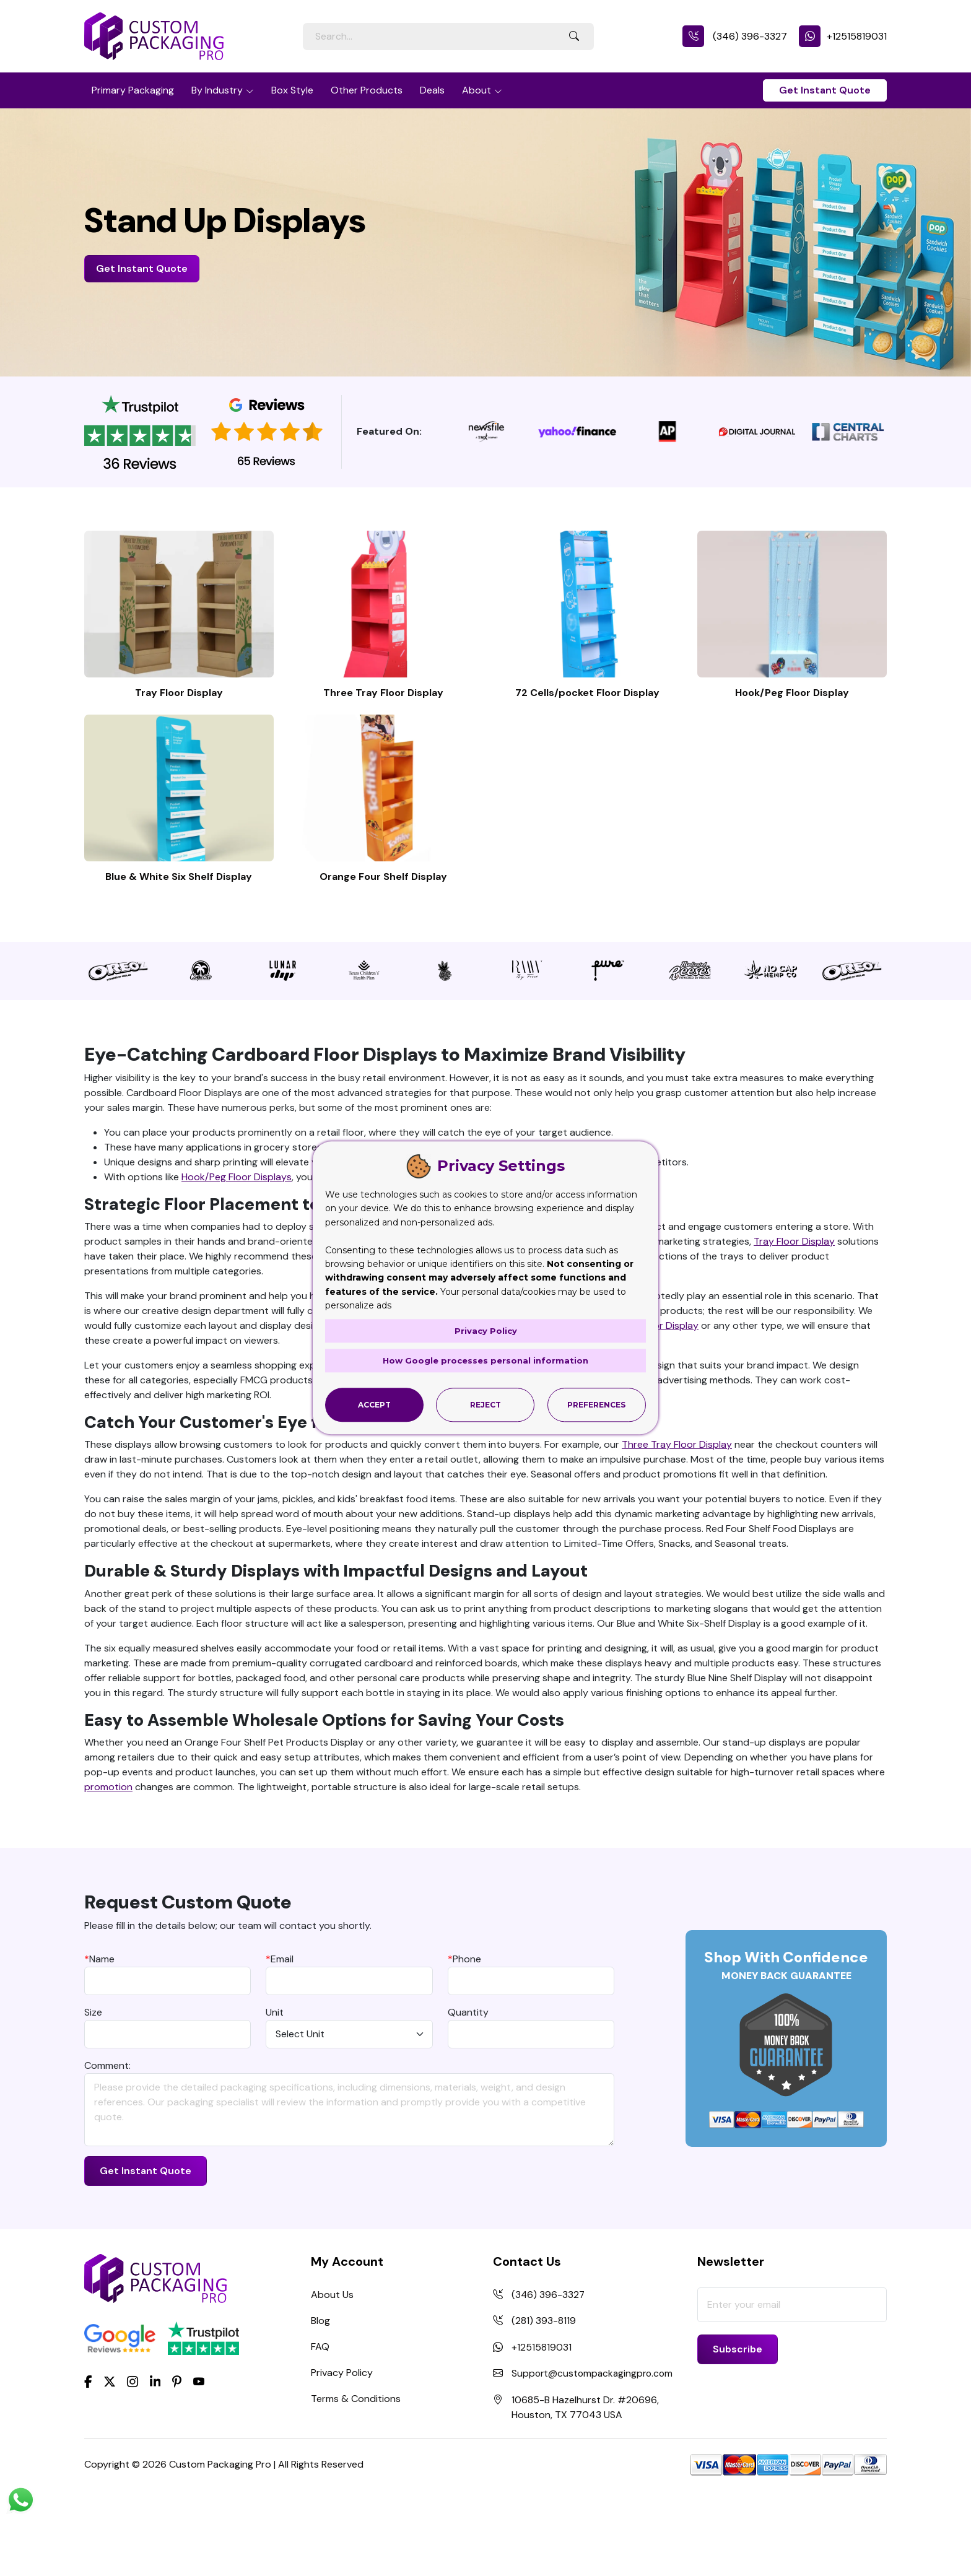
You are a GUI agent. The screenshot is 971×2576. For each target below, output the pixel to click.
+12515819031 (843, 36)
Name (99, 2036)
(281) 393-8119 (544, 2397)
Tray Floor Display (179, 731)
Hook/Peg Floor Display (792, 731)
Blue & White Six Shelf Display (178, 953)
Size (93, 2089)
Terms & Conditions (356, 2475)
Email (280, 2036)
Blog (320, 2397)
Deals (432, 90)
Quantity (468, 2089)
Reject (485, 1404)
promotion (108, 1864)
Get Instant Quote (825, 90)
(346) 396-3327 (734, 36)
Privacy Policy (342, 2449)
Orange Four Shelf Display (383, 953)
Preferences (596, 1404)
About (476, 90)
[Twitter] (109, 2459)
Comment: (107, 2142)
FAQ (320, 2423)
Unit (275, 2089)
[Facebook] (88, 2457)
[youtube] (198, 2459)
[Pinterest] (176, 2457)
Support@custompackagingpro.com (594, 2449)
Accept (374, 1404)
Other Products (367, 90)
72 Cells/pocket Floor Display (587, 731)
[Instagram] (132, 2459)
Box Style (292, 90)
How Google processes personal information (485, 1360)
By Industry (217, 90)
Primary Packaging (133, 90)
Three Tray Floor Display (383, 731)
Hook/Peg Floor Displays (236, 1253)
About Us (332, 2371)
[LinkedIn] (155, 2457)
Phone (464, 2036)
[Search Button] (574, 36)
